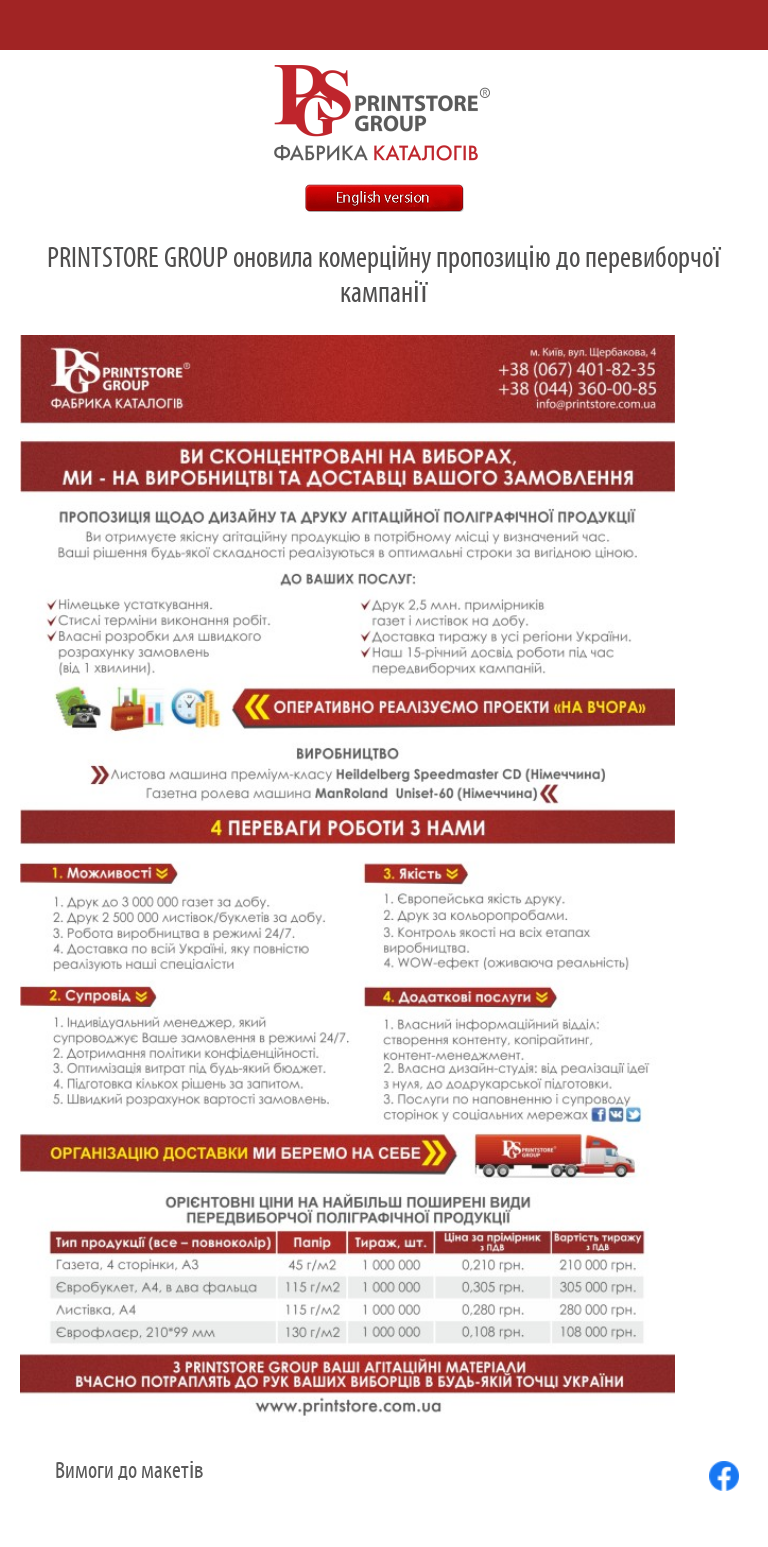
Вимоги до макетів (129, 1471)
